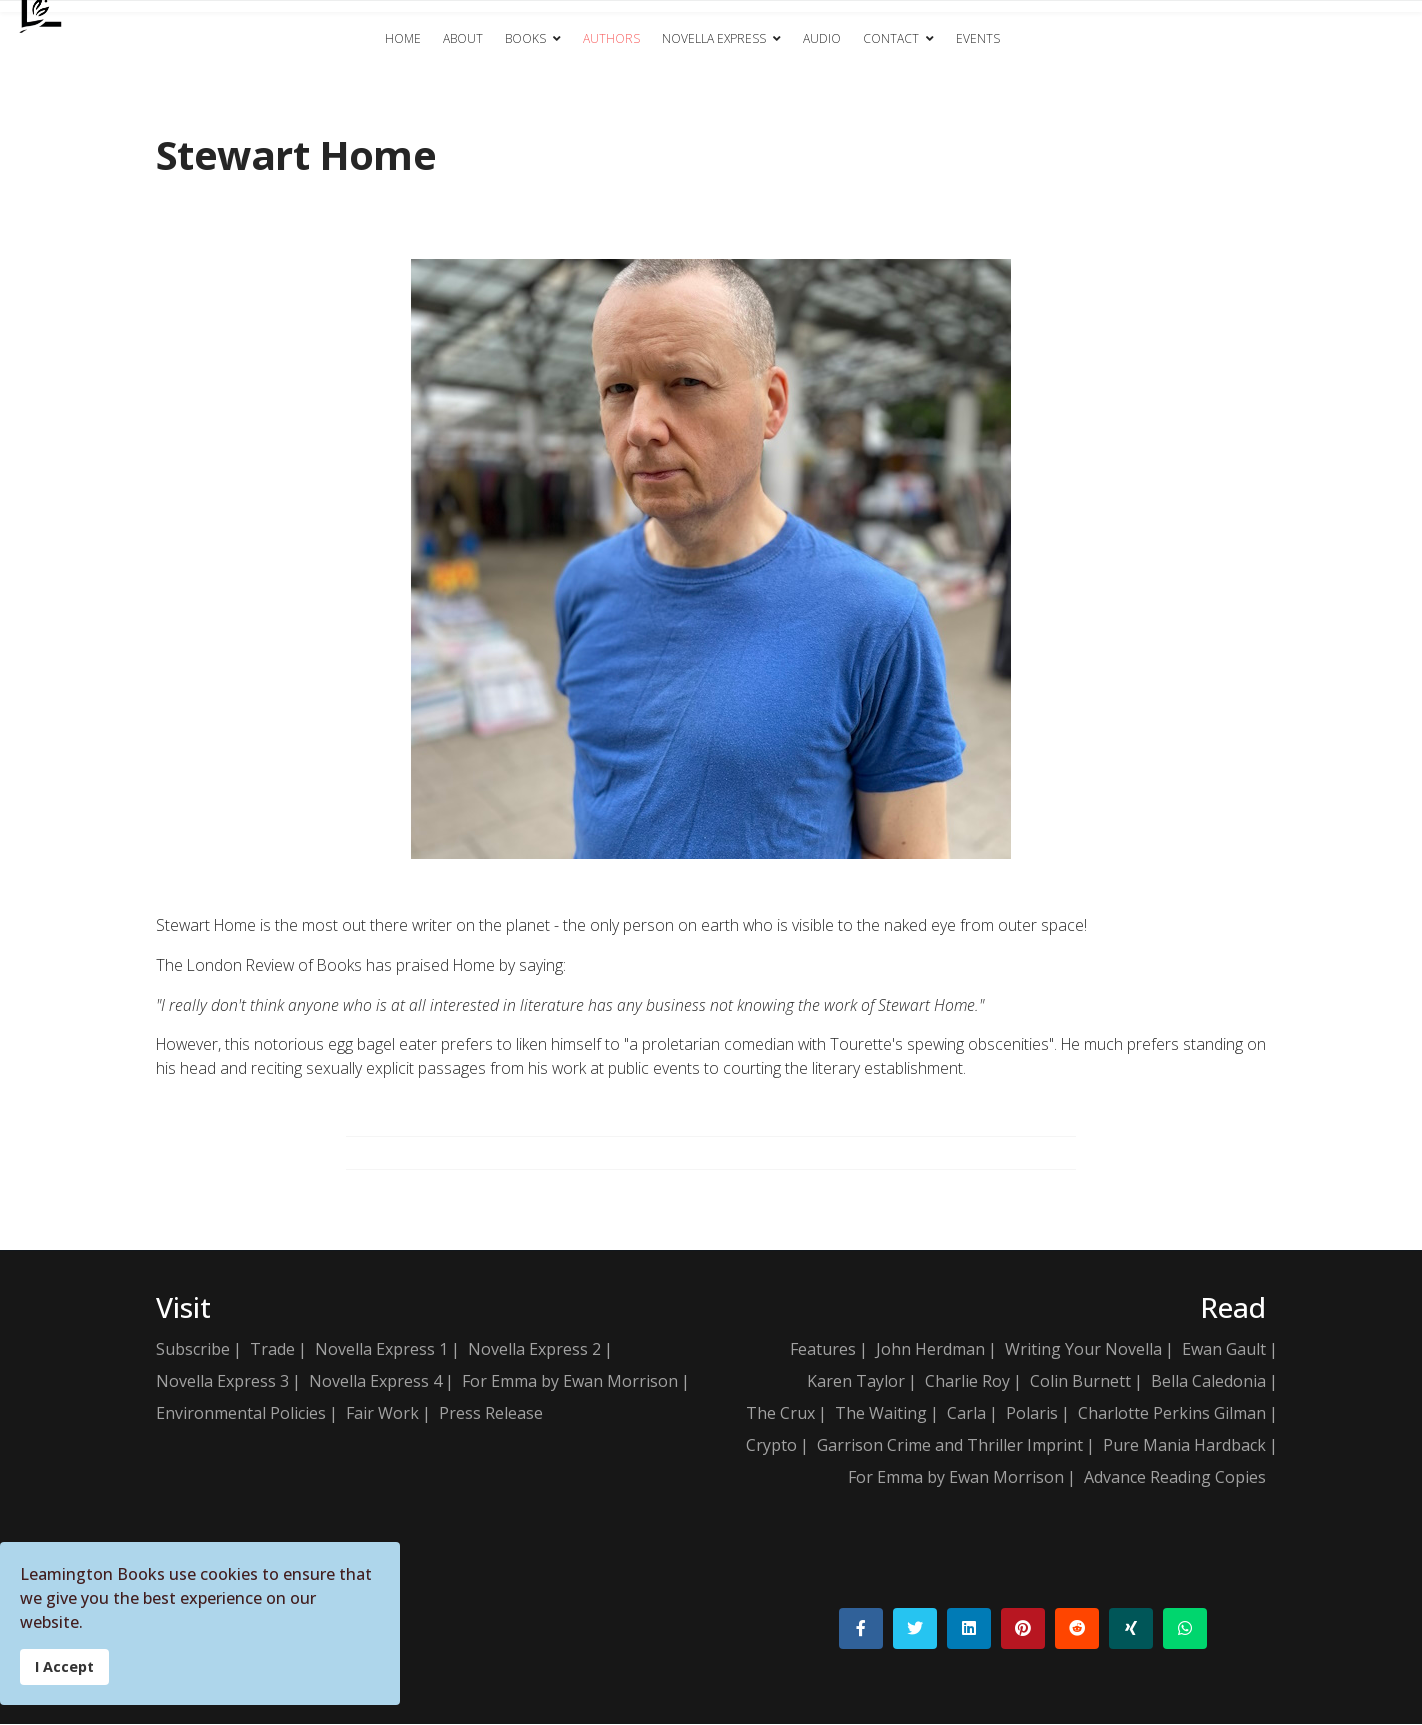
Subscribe (193, 1350)
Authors (611, 38)
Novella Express (714, 38)
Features (823, 1350)
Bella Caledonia (1208, 1382)
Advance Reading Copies (1175, 1478)
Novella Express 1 (381, 1350)
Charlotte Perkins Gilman (1172, 1414)
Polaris (1032, 1414)
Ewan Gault (1224, 1350)
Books (525, 38)
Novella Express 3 (222, 1382)
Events (978, 38)
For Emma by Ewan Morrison (570, 1382)
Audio (822, 38)
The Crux (780, 1414)
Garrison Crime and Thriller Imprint (950, 1446)
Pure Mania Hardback (1184, 1446)
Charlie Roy (967, 1382)
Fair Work (382, 1414)
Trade (272, 1350)
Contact (891, 38)
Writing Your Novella (1083, 1350)
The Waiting (881, 1414)
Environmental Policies (241, 1414)
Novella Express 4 (375, 1382)
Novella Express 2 (534, 1350)
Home (403, 38)
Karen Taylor (856, 1382)
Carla (966, 1414)
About (463, 38)
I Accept (64, 1666)
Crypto (771, 1446)
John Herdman (930, 1350)
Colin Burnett (1080, 1382)
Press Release (491, 1414)
